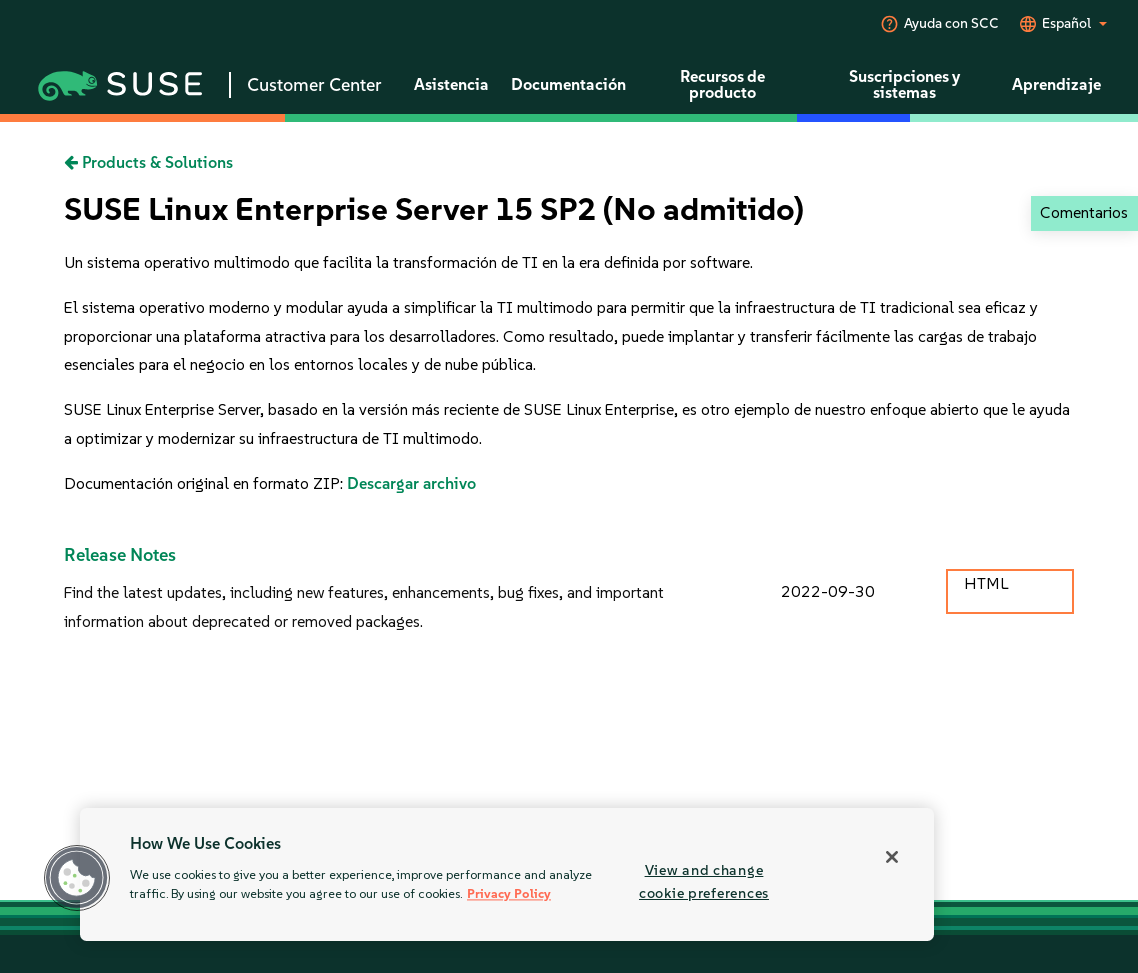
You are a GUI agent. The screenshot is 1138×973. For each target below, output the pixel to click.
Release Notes (120, 555)
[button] (77, 878)
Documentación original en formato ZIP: (205, 483)
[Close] (892, 857)
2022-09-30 (828, 591)
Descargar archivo (411, 483)
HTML (986, 583)
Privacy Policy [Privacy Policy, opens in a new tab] (509, 894)
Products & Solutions (148, 162)
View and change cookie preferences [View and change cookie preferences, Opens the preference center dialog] (704, 881)
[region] (507, 874)
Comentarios (1084, 212)
